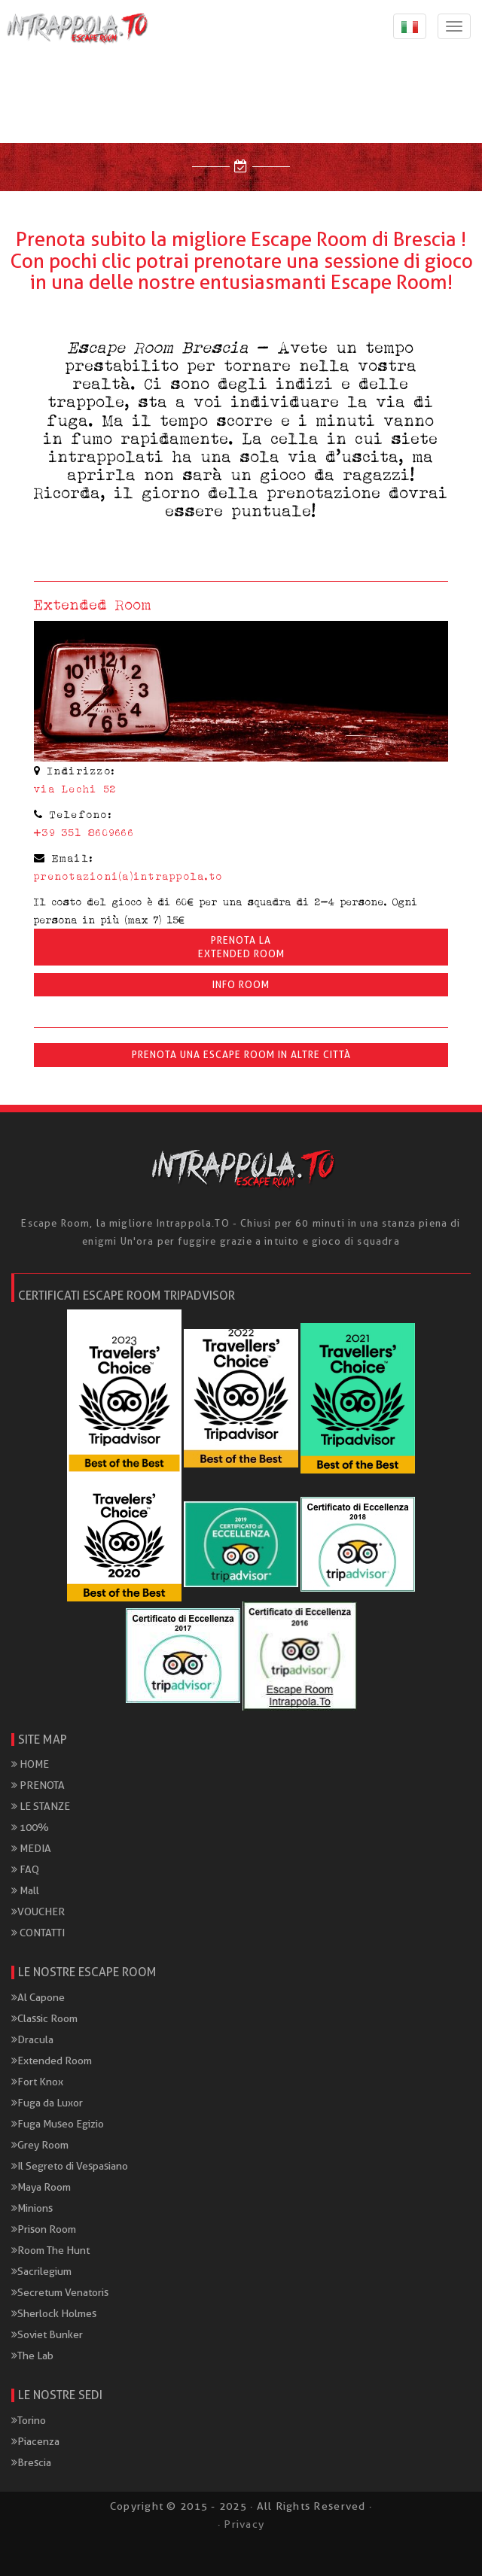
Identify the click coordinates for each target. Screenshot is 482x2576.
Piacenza (35, 2441)
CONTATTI (38, 1933)
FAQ (25, 1869)
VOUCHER (38, 1911)
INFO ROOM (241, 984)
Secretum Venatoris (59, 2292)
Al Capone (38, 1997)
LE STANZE (40, 1806)
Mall (25, 1890)
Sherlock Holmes (53, 2313)
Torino (28, 2420)
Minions (32, 2208)
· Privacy (241, 2524)
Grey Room (40, 2145)
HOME (30, 1764)
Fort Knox (37, 2082)
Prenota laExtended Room (241, 947)
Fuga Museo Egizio (57, 2124)
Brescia (31, 2462)
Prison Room (43, 2229)
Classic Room (44, 2018)
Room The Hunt (50, 2250)
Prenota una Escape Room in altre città (241, 1054)
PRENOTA (38, 1785)
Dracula (32, 2039)
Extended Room (51, 2060)
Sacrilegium (41, 2271)
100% (30, 1827)
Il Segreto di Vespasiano (69, 2166)
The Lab (32, 2355)
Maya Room (41, 2187)
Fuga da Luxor (47, 2103)
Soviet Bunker (47, 2334)
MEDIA (31, 1848)
